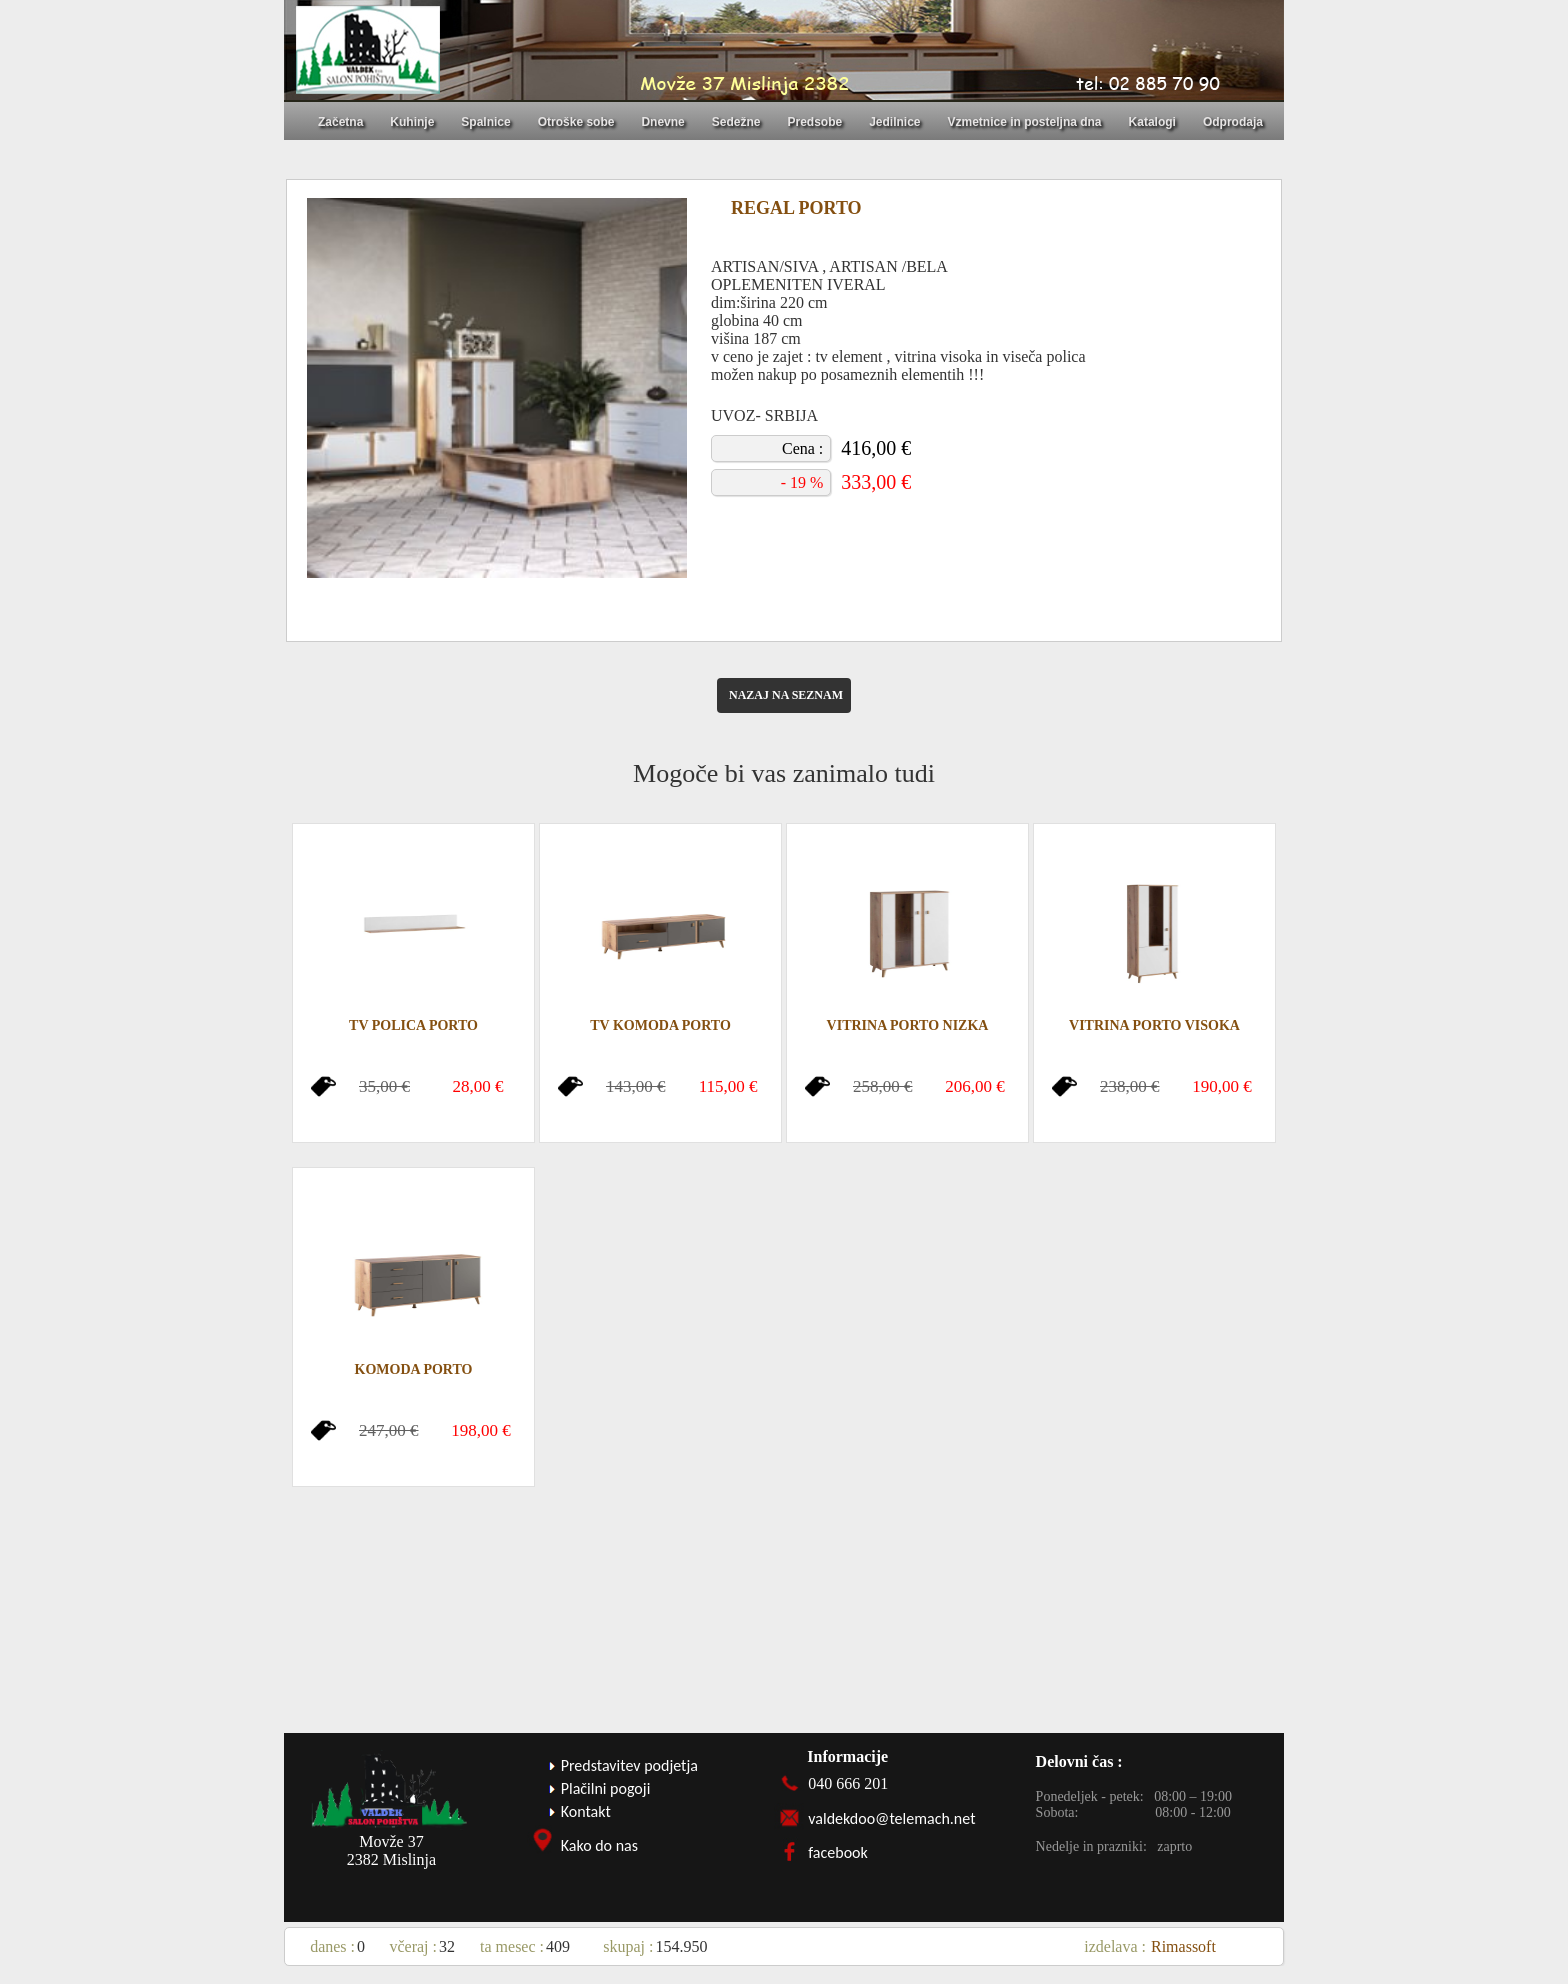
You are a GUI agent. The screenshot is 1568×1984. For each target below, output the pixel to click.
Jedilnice (894, 122)
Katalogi (1152, 122)
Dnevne (662, 122)
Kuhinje (412, 122)
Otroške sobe (576, 122)
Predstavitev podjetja (629, 1765)
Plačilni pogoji (606, 1788)
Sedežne (736, 122)
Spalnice (485, 122)
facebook (838, 1852)
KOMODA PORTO (414, 1369)
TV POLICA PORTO (413, 1025)
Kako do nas (599, 1845)
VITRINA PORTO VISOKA (1154, 1025)
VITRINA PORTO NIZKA (908, 1025)
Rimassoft (1183, 1946)
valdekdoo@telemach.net (891, 1818)
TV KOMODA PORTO (660, 1025)
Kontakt (586, 1811)
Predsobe (814, 122)
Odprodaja (1233, 122)
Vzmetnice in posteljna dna (1025, 122)
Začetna (340, 122)
